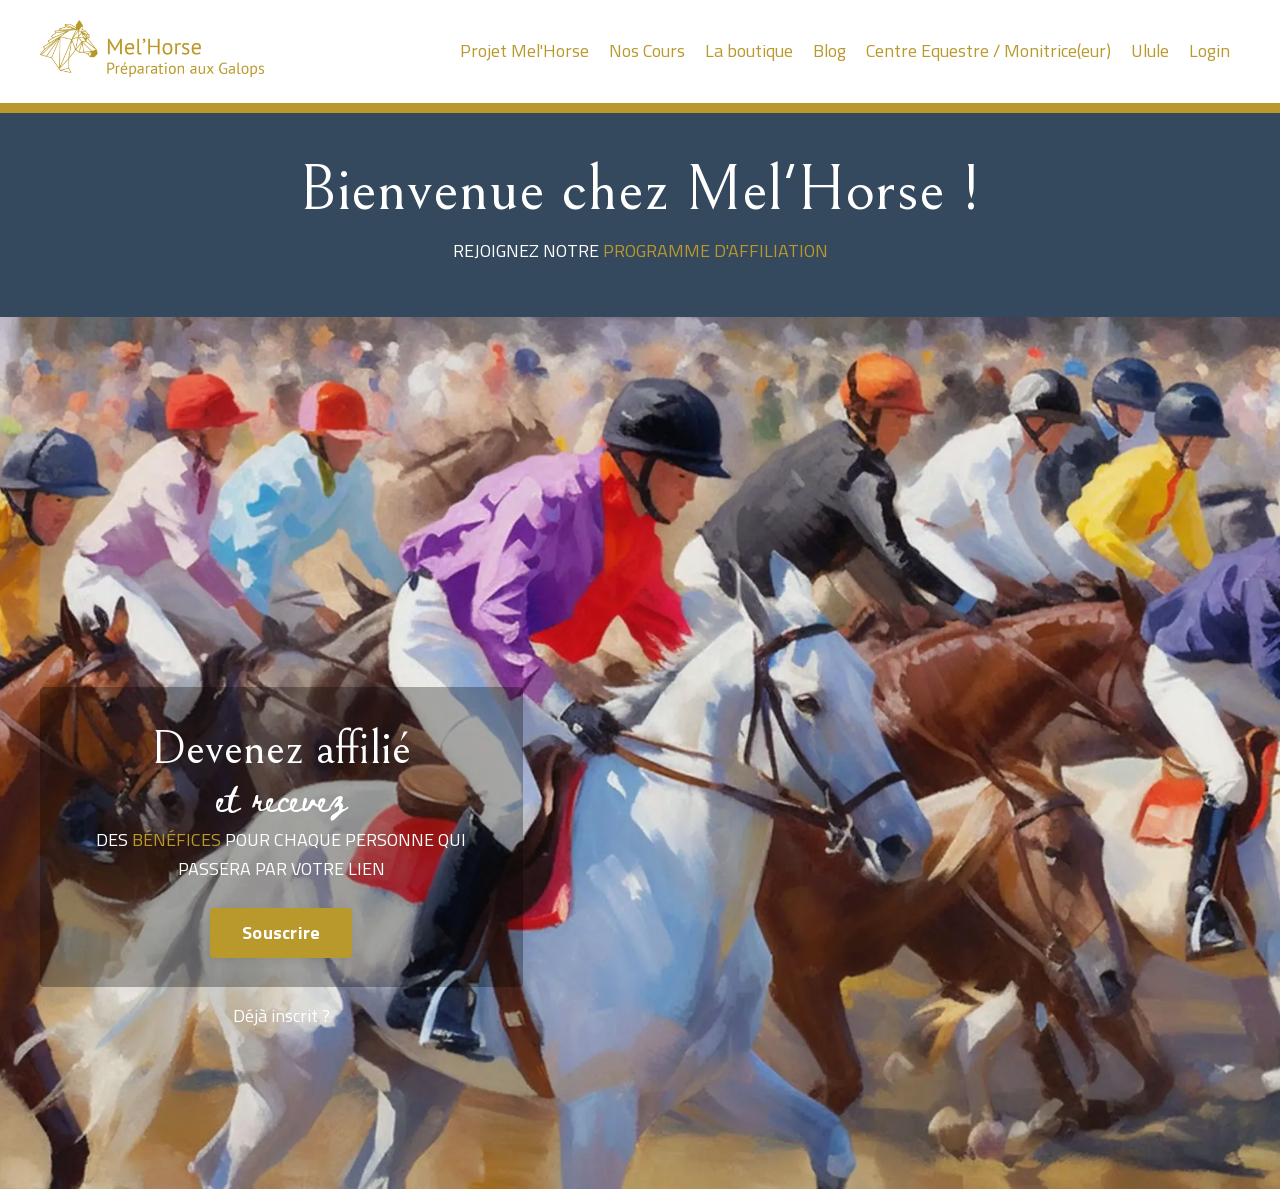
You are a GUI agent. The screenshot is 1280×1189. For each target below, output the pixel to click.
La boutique (745, 50)
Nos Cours (642, 50)
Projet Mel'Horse (519, 50)
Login (1209, 50)
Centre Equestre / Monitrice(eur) (986, 50)
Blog (826, 50)
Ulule (1149, 50)
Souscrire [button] (281, 932)
